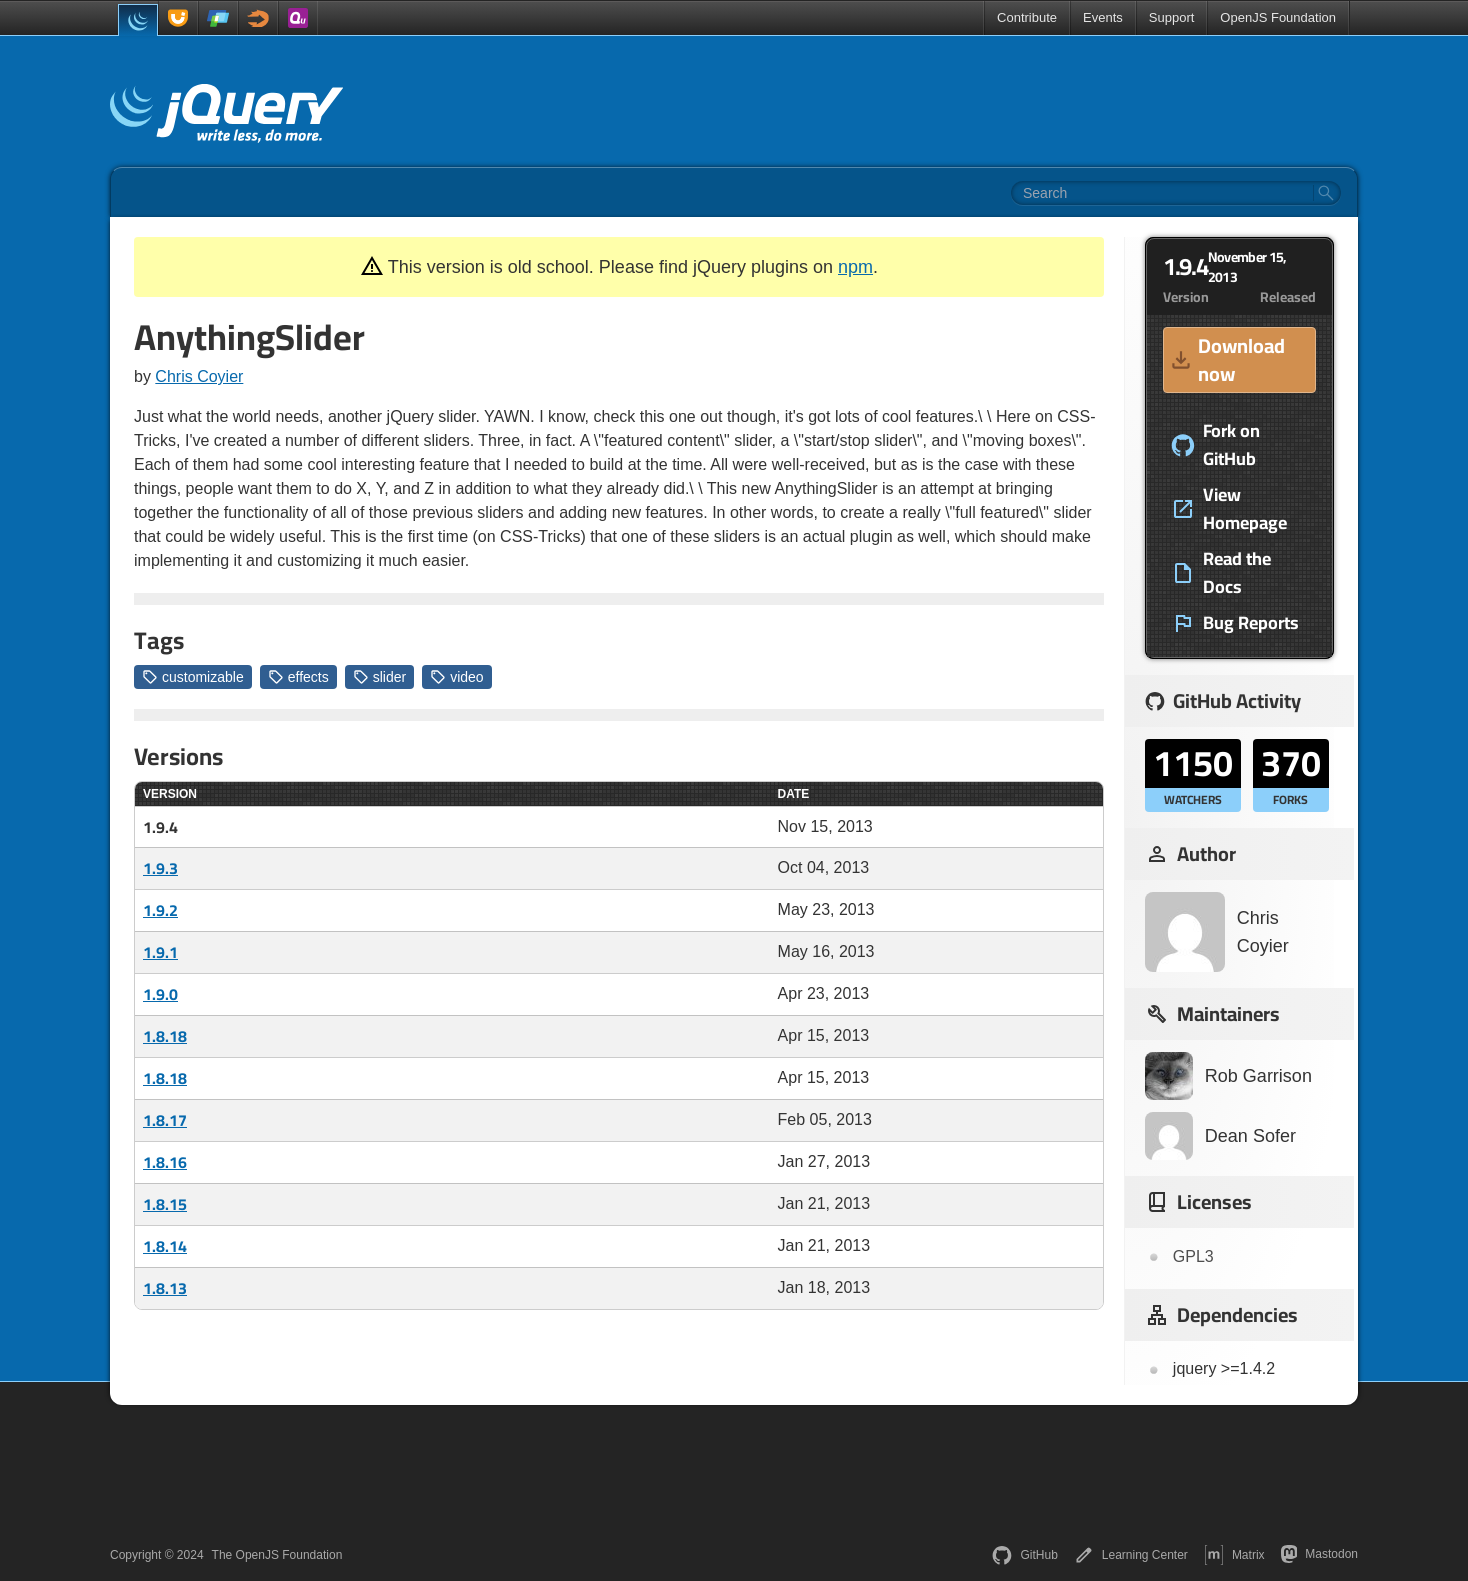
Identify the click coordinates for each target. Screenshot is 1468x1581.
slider (379, 677)
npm (855, 267)
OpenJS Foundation (1278, 17)
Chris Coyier (199, 376)
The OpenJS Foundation (277, 1555)
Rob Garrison (1228, 1076)
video (456, 677)
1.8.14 (165, 1246)
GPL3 (1193, 1256)
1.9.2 (160, 910)
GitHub (1024, 1555)
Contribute (1027, 17)
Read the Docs (1221, 573)
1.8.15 (165, 1204)
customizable (193, 677)
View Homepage (1229, 509)
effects (298, 677)
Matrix (1234, 1555)
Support (1172, 17)
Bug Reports (1235, 623)
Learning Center (1131, 1555)
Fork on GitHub (1215, 445)
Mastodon (1319, 1554)
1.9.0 (160, 994)
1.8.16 (165, 1162)
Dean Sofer (1220, 1136)
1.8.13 (165, 1288)
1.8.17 (165, 1120)
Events (1103, 17)
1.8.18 (165, 1036)
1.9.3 (160, 868)
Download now (1226, 359)
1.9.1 (160, 952)
